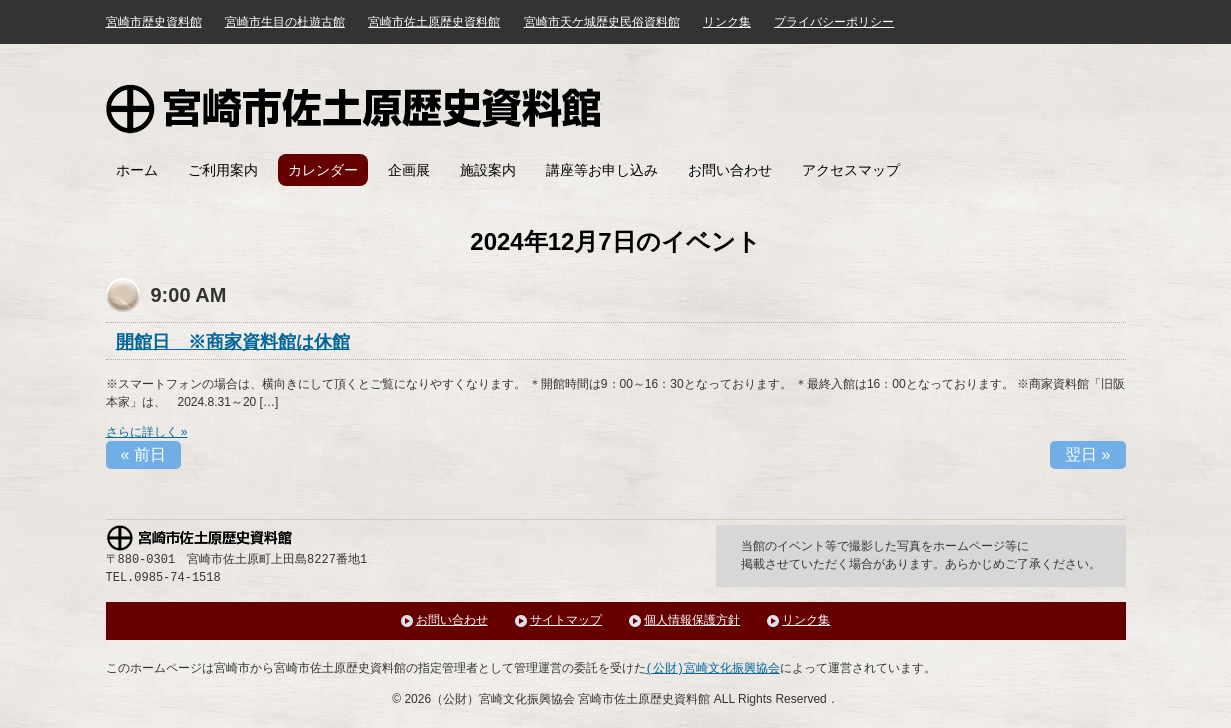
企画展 (409, 170)
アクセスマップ (851, 170)
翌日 (1087, 454)
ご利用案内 (223, 170)
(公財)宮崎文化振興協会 (713, 668)
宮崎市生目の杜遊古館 (285, 22)
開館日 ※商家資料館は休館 (233, 342)
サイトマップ (566, 620)
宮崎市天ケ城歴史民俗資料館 (602, 22)
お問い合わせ (730, 170)
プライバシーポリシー (834, 22)
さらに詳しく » (147, 432)
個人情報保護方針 (692, 620)
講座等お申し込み (602, 170)
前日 (143, 454)
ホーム (137, 170)
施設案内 (488, 170)
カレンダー (323, 170)
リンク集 (727, 22)
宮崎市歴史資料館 (154, 22)
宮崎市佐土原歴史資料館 (354, 109)
